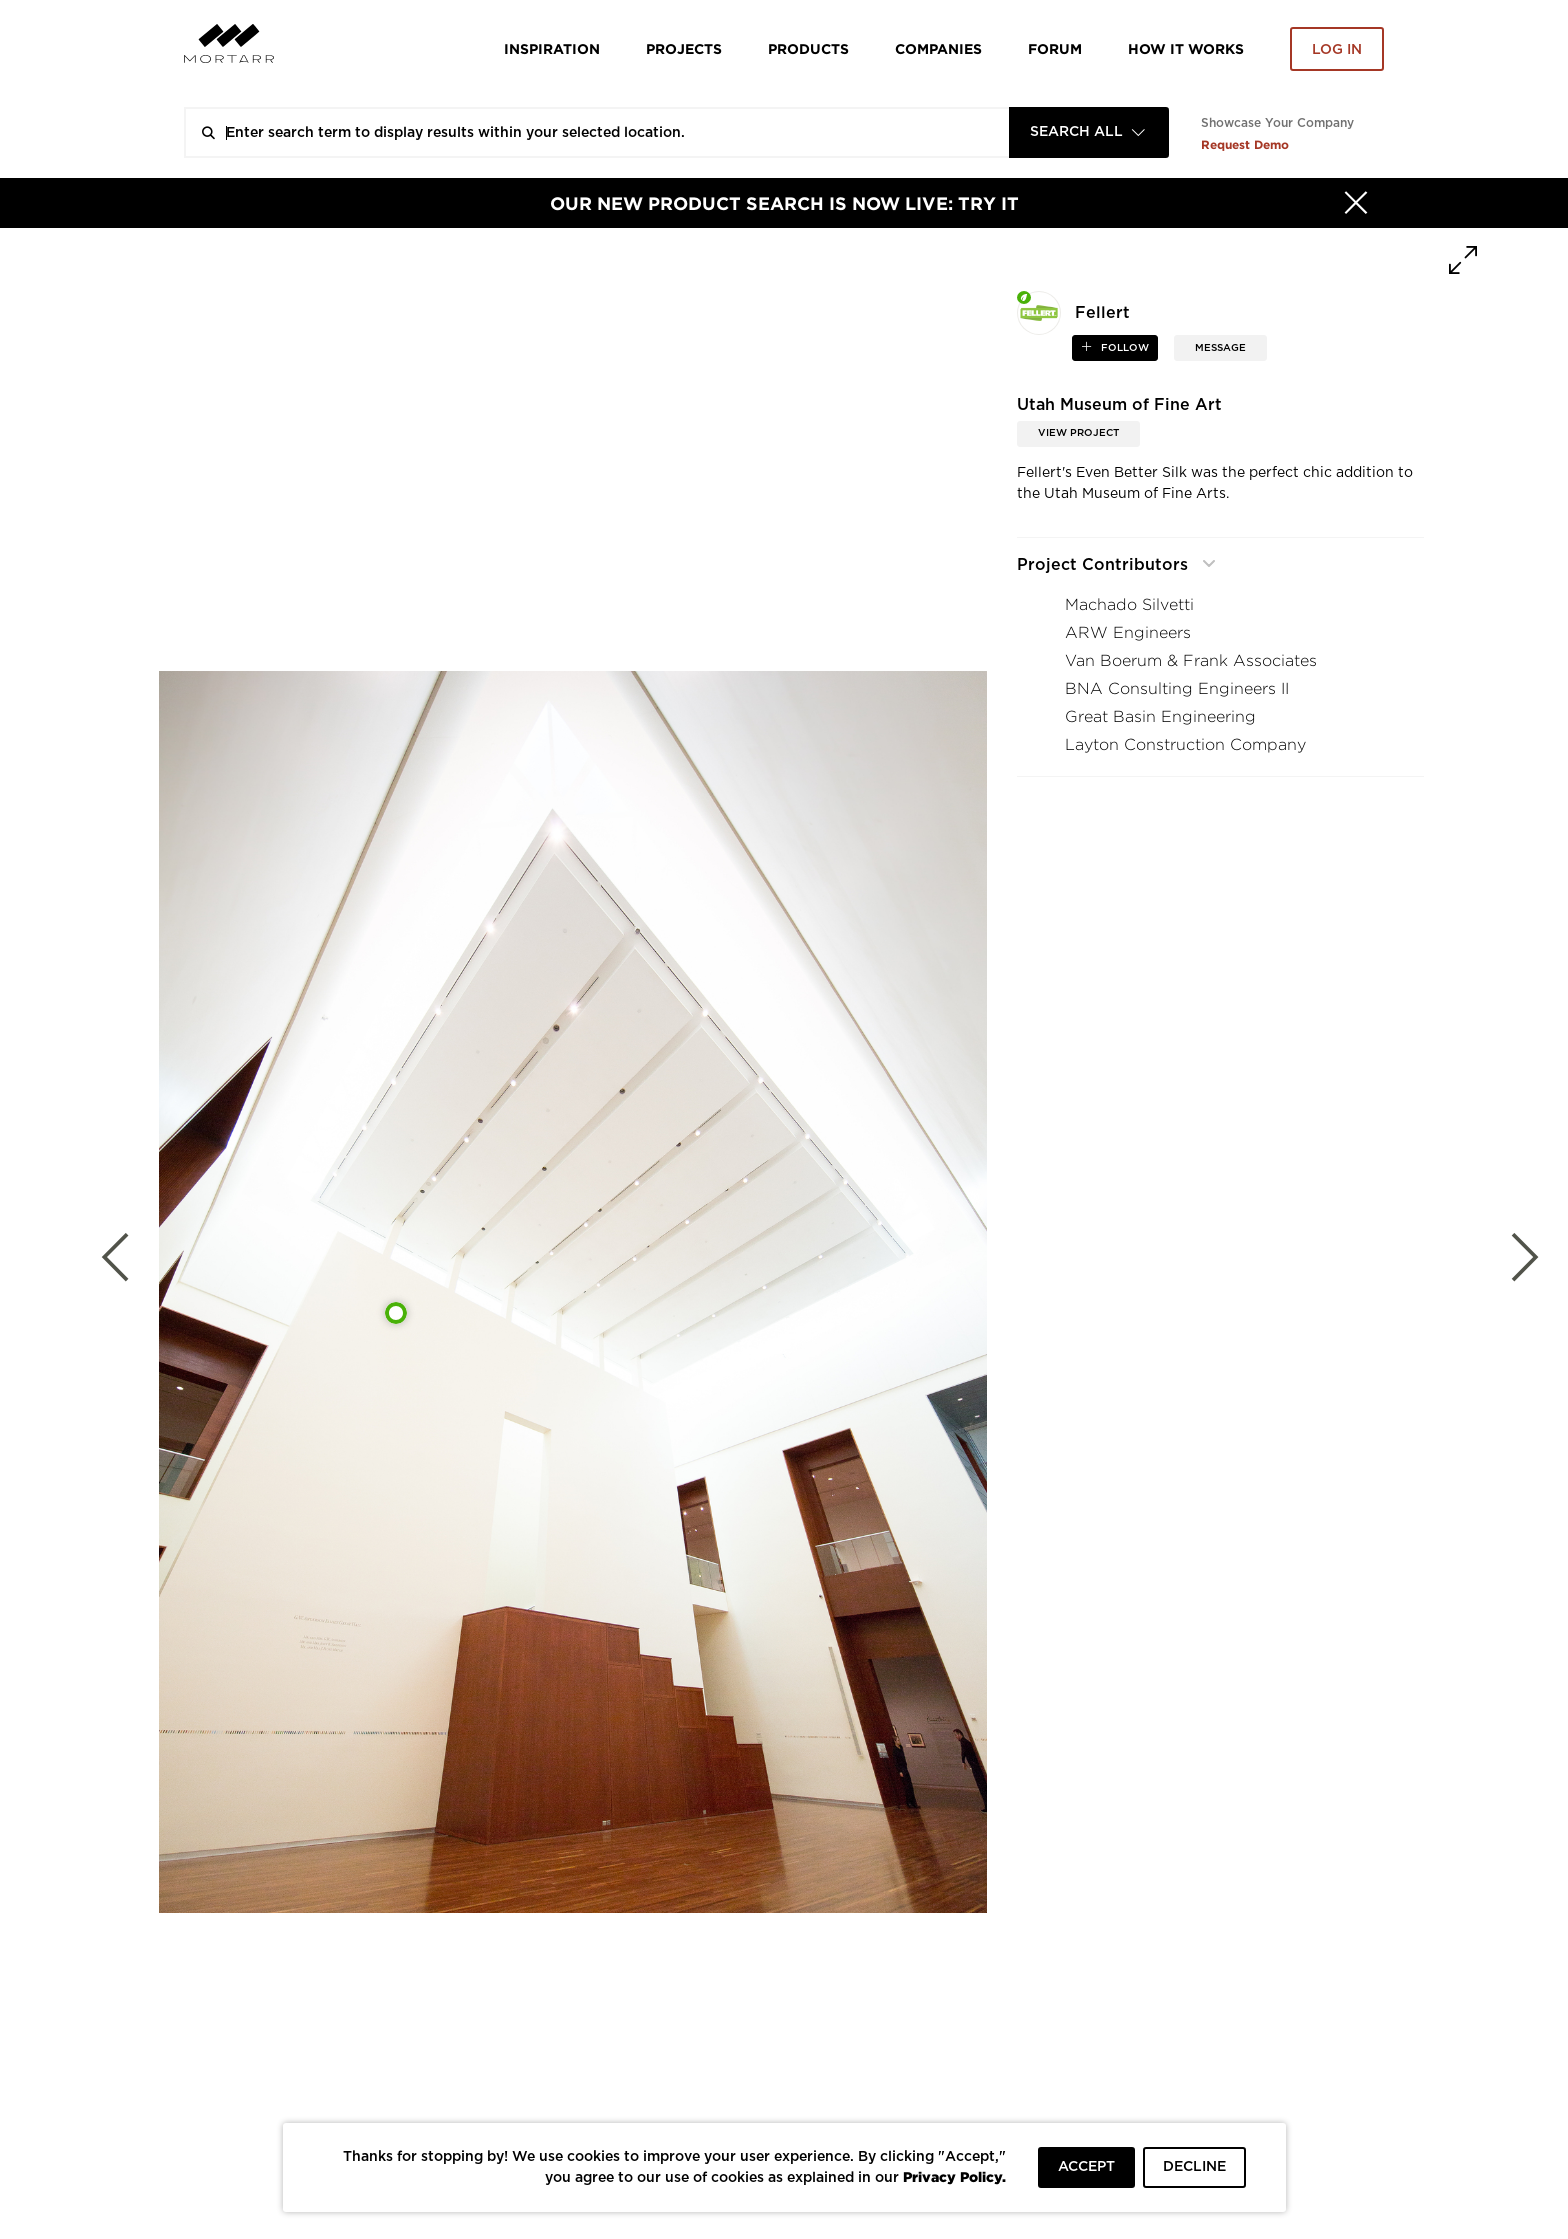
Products (808, 48)
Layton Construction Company (1185, 744)
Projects (684, 48)
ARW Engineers (1128, 632)
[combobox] (1089, 132)
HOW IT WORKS (1186, 48)
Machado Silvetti (1129, 604)
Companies (938, 48)
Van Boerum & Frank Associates (1191, 660)
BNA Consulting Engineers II (1177, 688)
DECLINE (1194, 2167)
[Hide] (1356, 203)
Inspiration (552, 48)
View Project (1078, 433)
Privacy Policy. (954, 2176)
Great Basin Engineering (1160, 716)
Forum (1055, 48)
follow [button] (1123, 348)
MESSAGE (1220, 348)
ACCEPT (1086, 2167)
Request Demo (1245, 144)
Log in (1337, 50)
